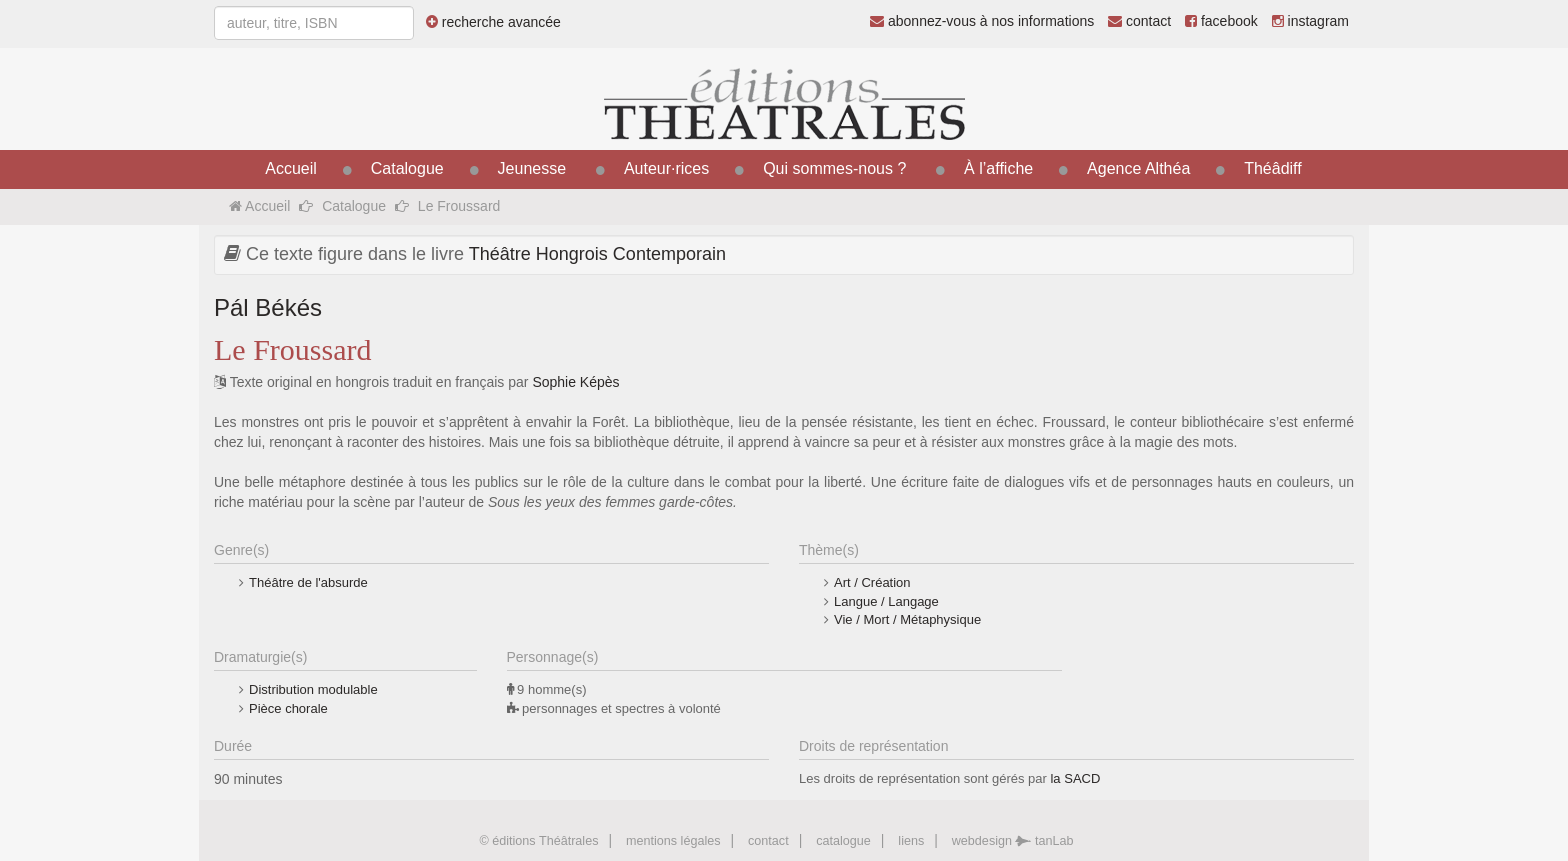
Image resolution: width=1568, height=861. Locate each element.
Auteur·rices (666, 168)
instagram (1310, 21)
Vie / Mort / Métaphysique (907, 619)
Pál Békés (268, 307)
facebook (1221, 21)
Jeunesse (532, 168)
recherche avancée (493, 22)
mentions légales (673, 841)
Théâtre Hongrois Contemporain (597, 254)
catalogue (843, 841)
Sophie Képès (575, 382)
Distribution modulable (313, 689)
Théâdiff (1273, 168)
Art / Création (872, 582)
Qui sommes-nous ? (834, 168)
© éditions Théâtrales (538, 841)
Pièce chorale (288, 708)
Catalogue (407, 168)
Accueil (291, 168)
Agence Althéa (1138, 168)
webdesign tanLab (1013, 841)
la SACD (1075, 778)
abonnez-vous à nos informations (982, 21)
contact (1139, 21)
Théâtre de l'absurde (308, 582)
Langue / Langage (886, 601)
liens (911, 841)
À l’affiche (998, 168)
